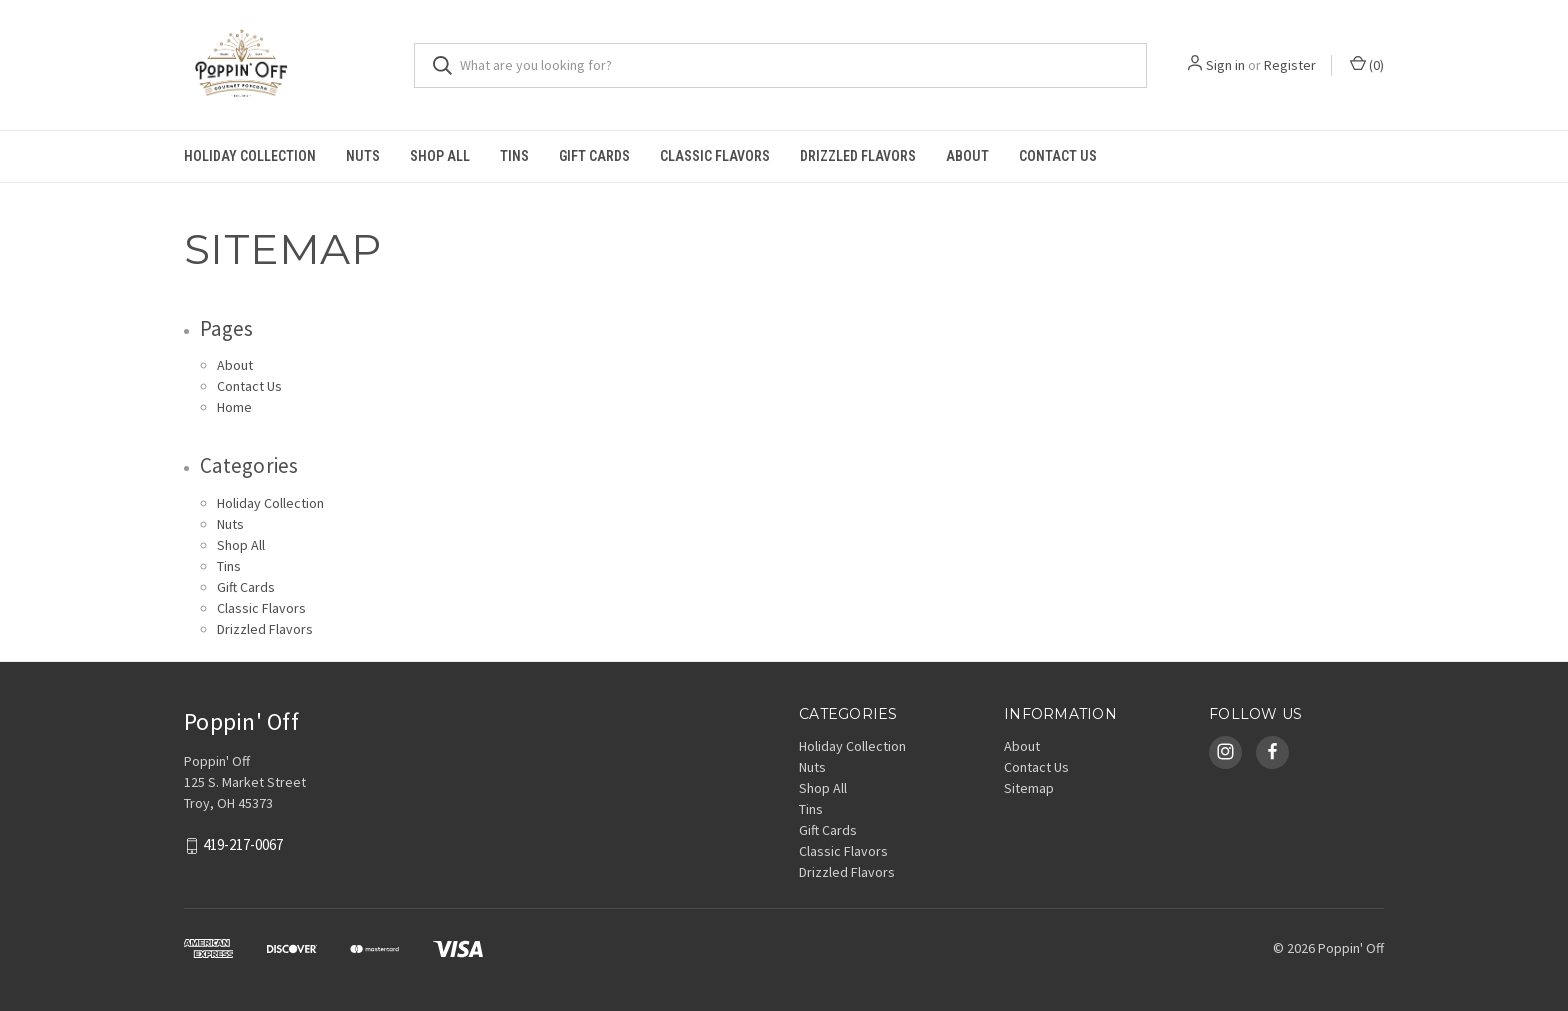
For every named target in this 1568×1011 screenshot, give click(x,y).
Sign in (1225, 65)
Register (1290, 65)
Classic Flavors (715, 156)
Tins (514, 156)
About (967, 156)
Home (234, 407)
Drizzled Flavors (858, 156)
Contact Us (1058, 156)
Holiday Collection (250, 156)
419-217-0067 (243, 844)
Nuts (363, 156)
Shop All (440, 156)
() (1367, 64)
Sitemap (1029, 788)
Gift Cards (594, 156)
